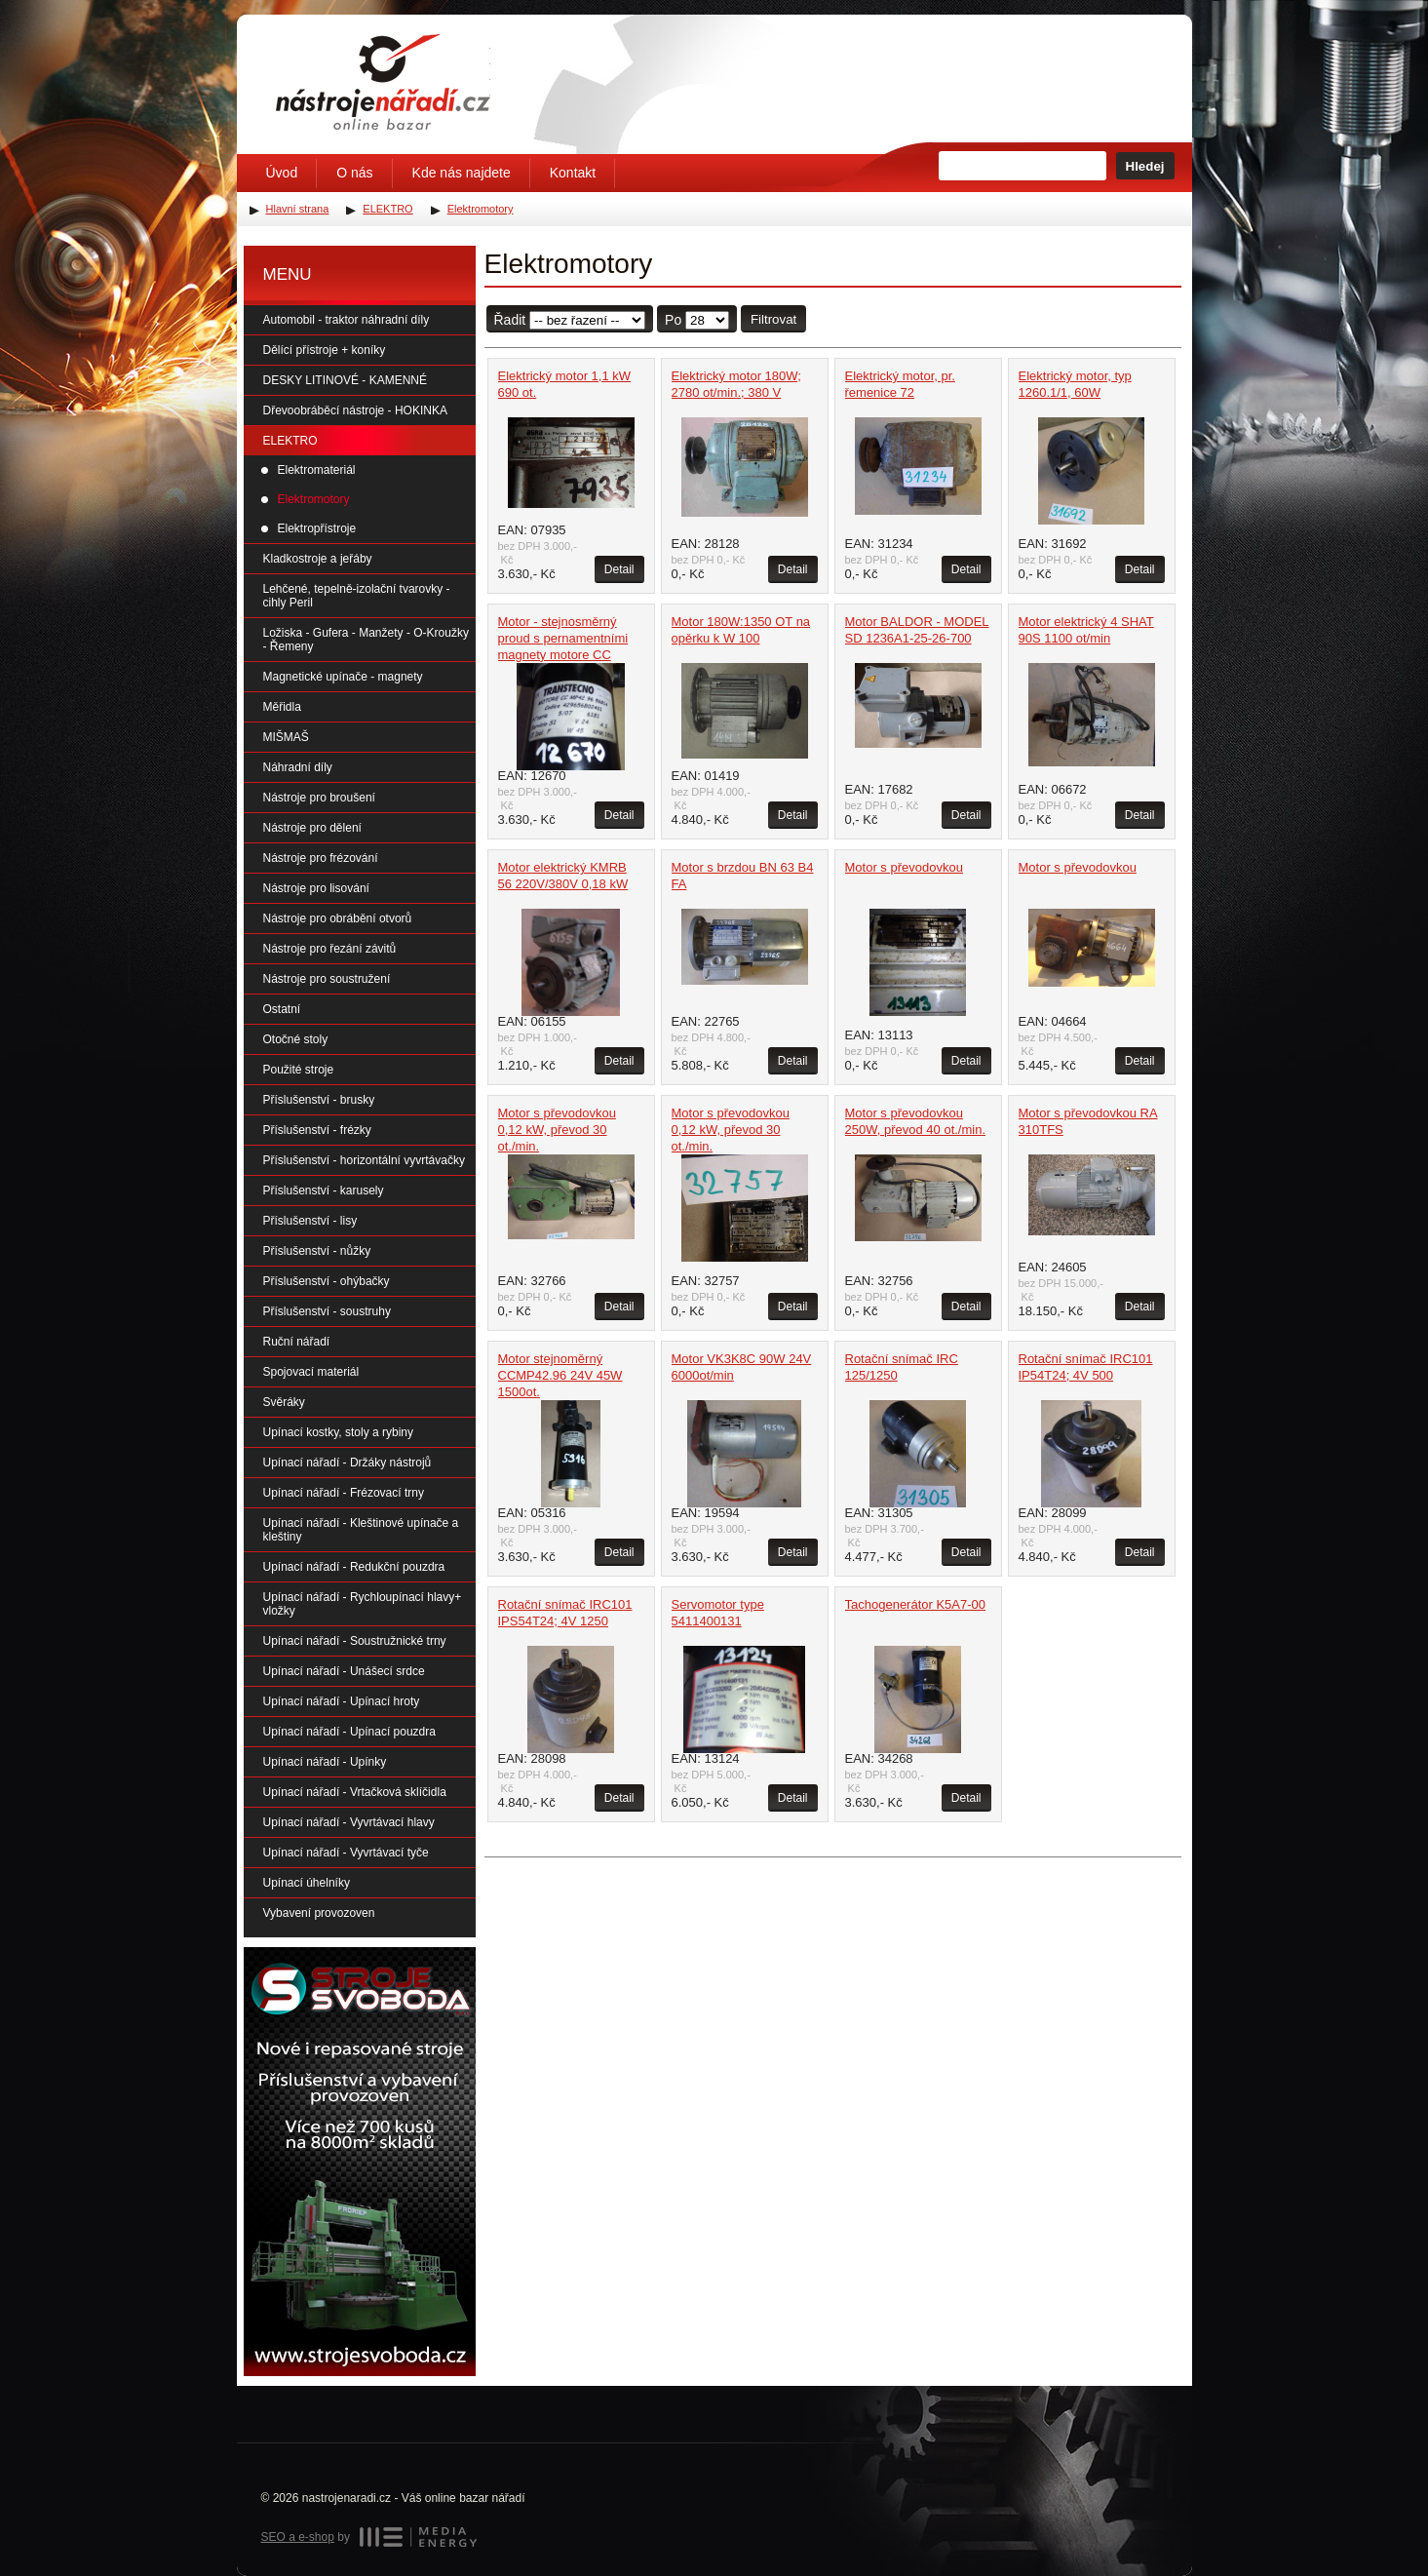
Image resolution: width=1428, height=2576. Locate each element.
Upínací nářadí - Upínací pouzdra (349, 1731)
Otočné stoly (295, 1039)
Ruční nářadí (296, 1341)
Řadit (510, 320)
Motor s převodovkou (904, 867)
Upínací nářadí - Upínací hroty (341, 1701)
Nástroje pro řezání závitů (330, 949)
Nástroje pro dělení (312, 828)
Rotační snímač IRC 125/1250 (901, 1367)
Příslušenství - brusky (319, 1100)
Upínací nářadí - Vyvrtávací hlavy (349, 1822)
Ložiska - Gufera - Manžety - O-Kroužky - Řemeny (366, 639)
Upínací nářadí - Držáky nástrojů (347, 1462)
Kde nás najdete (461, 172)
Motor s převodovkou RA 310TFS (1088, 1121)
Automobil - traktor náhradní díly (346, 320)
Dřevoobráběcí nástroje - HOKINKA (355, 410)
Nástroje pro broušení (319, 797)
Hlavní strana (297, 209)
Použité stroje (298, 1069)
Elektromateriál (317, 470)
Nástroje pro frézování (320, 858)
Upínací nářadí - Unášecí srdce (344, 1671)
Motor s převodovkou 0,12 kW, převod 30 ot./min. (557, 1129)
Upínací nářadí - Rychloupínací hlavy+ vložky (362, 1604)
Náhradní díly (297, 767)
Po (673, 320)
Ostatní (282, 1009)
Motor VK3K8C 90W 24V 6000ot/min (742, 1367)
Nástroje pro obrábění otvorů (337, 918)
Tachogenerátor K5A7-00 (915, 1604)
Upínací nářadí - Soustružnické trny (354, 1641)
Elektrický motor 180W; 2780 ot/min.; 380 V (736, 384)
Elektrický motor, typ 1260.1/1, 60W (1075, 384)
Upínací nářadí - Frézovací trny (343, 1493)
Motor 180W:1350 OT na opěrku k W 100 (741, 629)
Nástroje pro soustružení (327, 979)
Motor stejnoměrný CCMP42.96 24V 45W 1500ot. (560, 1375)
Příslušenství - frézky (317, 1130)
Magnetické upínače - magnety (343, 676)
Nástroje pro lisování (316, 888)
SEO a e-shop (297, 2537)
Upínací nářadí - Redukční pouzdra (354, 1567)
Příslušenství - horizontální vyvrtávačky (364, 1160)
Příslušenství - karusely (323, 1190)
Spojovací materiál (311, 1372)
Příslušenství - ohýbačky (326, 1281)
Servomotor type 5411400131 (718, 1612)
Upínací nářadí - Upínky (325, 1762)
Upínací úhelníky (306, 1883)
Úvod (282, 172)
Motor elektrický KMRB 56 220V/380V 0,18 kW (563, 875)
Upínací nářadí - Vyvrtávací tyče (346, 1852)
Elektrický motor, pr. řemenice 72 (900, 384)
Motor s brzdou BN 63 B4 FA (743, 875)
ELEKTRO (290, 441)
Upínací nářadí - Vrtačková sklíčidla (354, 1792)
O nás (354, 172)
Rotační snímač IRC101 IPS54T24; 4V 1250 (565, 1612)
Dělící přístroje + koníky (324, 350)
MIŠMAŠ (286, 737)
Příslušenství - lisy (310, 1221)
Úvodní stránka (383, 82)
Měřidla (282, 707)
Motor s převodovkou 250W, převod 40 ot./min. (915, 1121)
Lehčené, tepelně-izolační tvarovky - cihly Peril (356, 595)
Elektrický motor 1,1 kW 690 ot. (565, 384)
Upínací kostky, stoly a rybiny (338, 1432)
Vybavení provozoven (319, 1913)
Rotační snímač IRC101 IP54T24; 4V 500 (1086, 1367)
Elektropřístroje (317, 528)
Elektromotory (314, 499)
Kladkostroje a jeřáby (317, 559)
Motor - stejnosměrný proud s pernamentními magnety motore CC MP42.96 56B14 (563, 646)
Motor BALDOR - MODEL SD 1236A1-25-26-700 (917, 629)
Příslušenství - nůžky (317, 1251)
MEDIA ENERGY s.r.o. (418, 2537)
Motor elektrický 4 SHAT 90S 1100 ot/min (1086, 629)
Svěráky (284, 1402)
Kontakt (573, 172)
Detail (619, 569)
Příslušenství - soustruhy (327, 1311)
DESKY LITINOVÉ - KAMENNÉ (345, 380)
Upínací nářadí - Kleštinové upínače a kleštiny (361, 1529)
